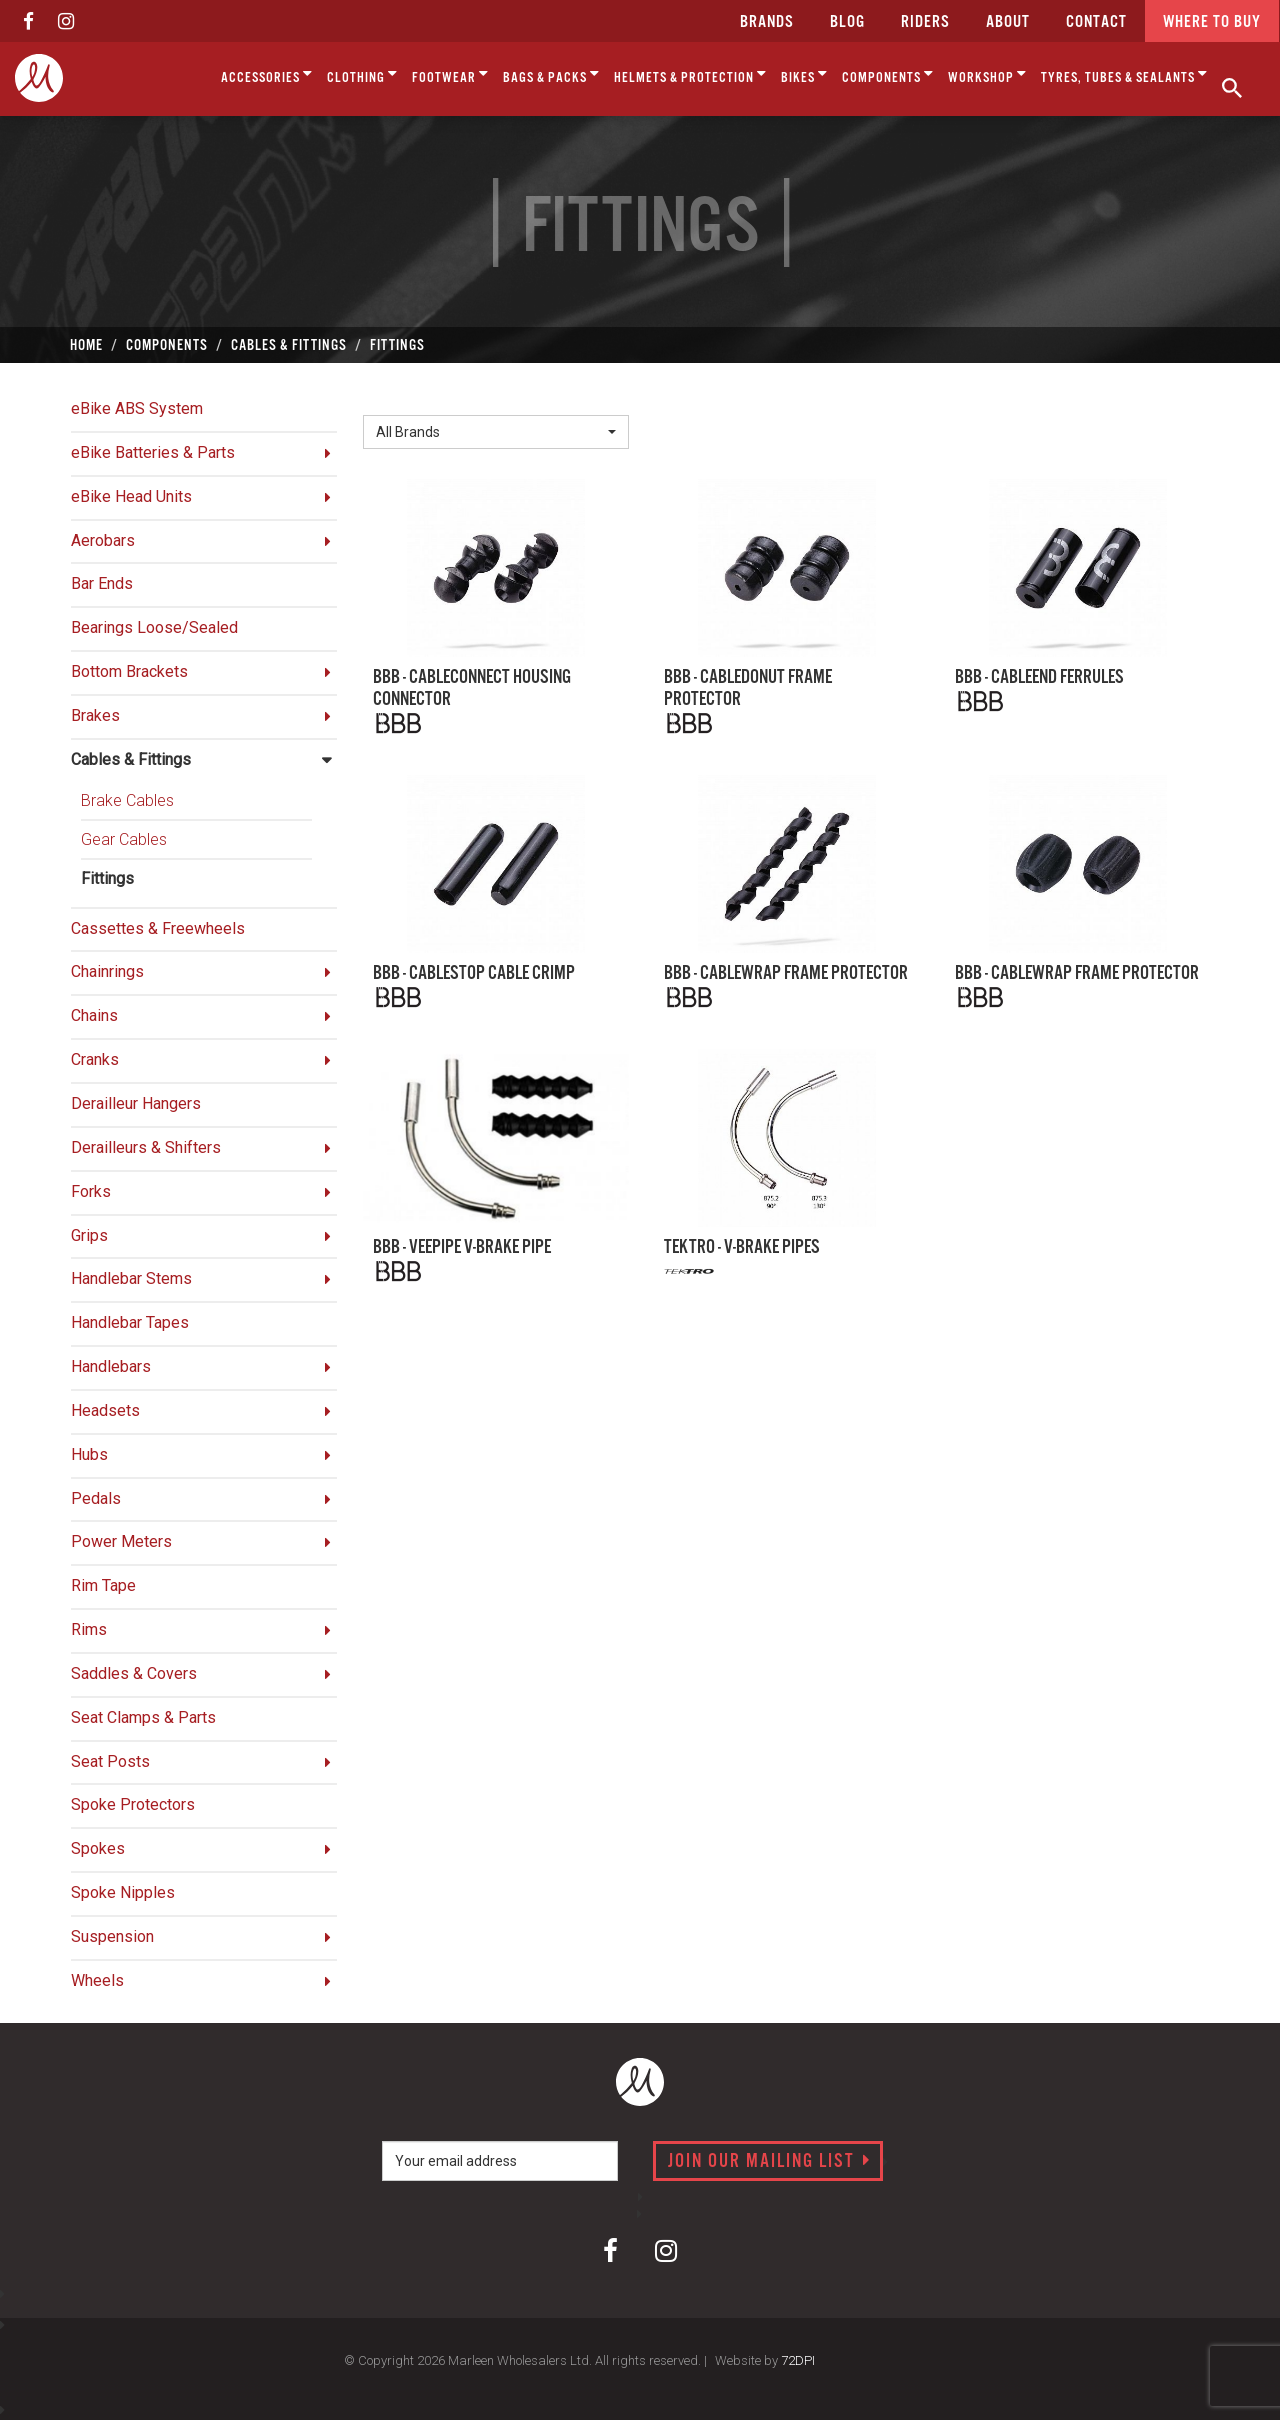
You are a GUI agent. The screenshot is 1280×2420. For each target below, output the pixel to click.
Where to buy (1212, 22)
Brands (767, 22)
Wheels (97, 1980)
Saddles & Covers (134, 1673)
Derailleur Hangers (136, 1103)
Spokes (98, 1848)
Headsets (105, 1410)
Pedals (96, 1498)
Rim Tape (103, 1585)
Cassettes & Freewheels (158, 928)
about (1008, 22)
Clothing (362, 74)
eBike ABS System (137, 408)
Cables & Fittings (131, 759)
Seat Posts (110, 1761)
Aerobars (103, 540)
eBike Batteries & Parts (153, 452)
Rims (89, 1629)
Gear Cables (124, 839)
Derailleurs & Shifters (146, 1147)
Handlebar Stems (131, 1278)
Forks (91, 1191)
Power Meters (121, 1541)
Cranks (95, 1059)
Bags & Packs (551, 74)
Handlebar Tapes (130, 1322)
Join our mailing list (769, 2162)
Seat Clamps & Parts (143, 1717)
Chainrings (107, 971)
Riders (925, 22)
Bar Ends (102, 583)
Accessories (267, 74)
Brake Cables (127, 800)
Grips (89, 1235)
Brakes (95, 715)
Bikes (804, 74)
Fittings (107, 878)
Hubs (89, 1454)
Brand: (390, 398)
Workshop (987, 74)
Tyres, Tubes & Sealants (1124, 74)
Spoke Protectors (133, 1804)
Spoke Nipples (123, 1892)
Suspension (112, 1936)
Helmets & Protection (690, 74)
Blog (847, 22)
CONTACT (1096, 22)
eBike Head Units (131, 496)
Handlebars (111, 1366)
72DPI (798, 2360)
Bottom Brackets (129, 671)
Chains (94, 1015)
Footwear (450, 74)
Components (888, 74)
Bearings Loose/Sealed (154, 627)
